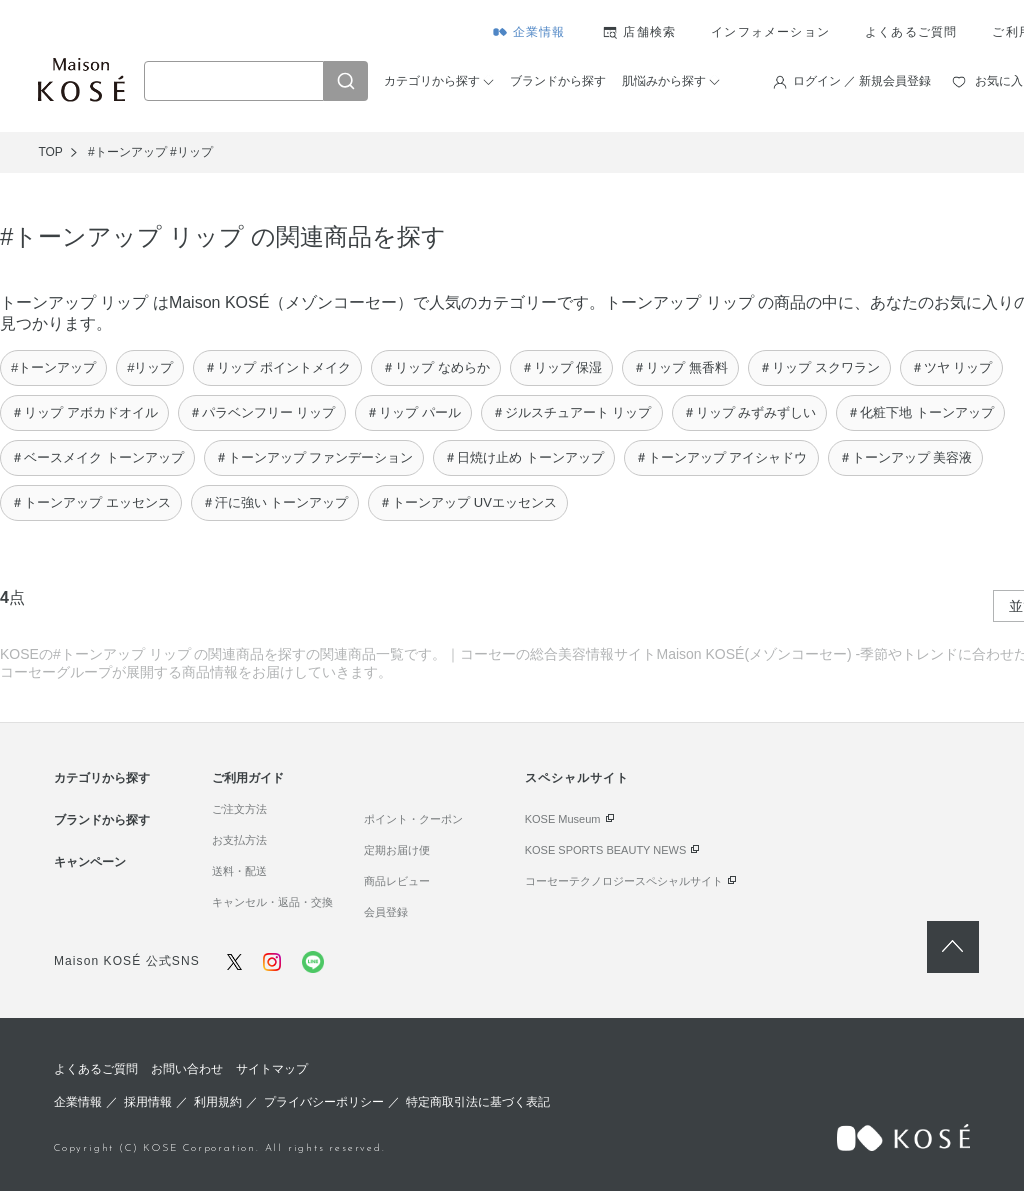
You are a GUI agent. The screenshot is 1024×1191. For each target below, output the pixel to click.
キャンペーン (90, 862)
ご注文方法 (239, 809)
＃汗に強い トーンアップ (275, 502)
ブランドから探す (558, 81)
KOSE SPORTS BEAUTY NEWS (606, 850)
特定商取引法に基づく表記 (478, 1102)
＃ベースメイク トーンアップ (97, 457)
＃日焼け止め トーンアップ (524, 457)
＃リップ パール (413, 412)
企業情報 (539, 32)
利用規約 (218, 1102)
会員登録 (386, 912)
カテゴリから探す (432, 81)
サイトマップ (272, 1069)
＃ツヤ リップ (952, 367)
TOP (50, 152)
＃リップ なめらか (436, 367)
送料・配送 (239, 871)
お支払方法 (239, 840)
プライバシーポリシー (324, 1102)
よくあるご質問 (911, 32)
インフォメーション (770, 32)
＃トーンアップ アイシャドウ (721, 457)
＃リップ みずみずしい (750, 412)
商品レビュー (397, 881)
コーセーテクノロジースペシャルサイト (624, 881)
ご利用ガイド (248, 778)
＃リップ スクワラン (819, 367)
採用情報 (148, 1102)
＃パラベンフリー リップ (262, 412)
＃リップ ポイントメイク (277, 367)
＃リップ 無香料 (680, 367)
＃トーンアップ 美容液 (906, 457)
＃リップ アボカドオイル (84, 412)
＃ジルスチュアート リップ (572, 412)
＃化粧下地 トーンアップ (920, 412)
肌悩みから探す (664, 81)
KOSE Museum (563, 819)
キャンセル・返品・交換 (272, 902)
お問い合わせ (187, 1069)
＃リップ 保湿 (562, 367)
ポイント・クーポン (413, 819)
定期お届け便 (397, 850)
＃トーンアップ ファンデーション (314, 457)
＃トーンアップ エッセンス (91, 502)
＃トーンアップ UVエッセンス (468, 502)
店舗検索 (649, 32)
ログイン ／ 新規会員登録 (862, 81)
